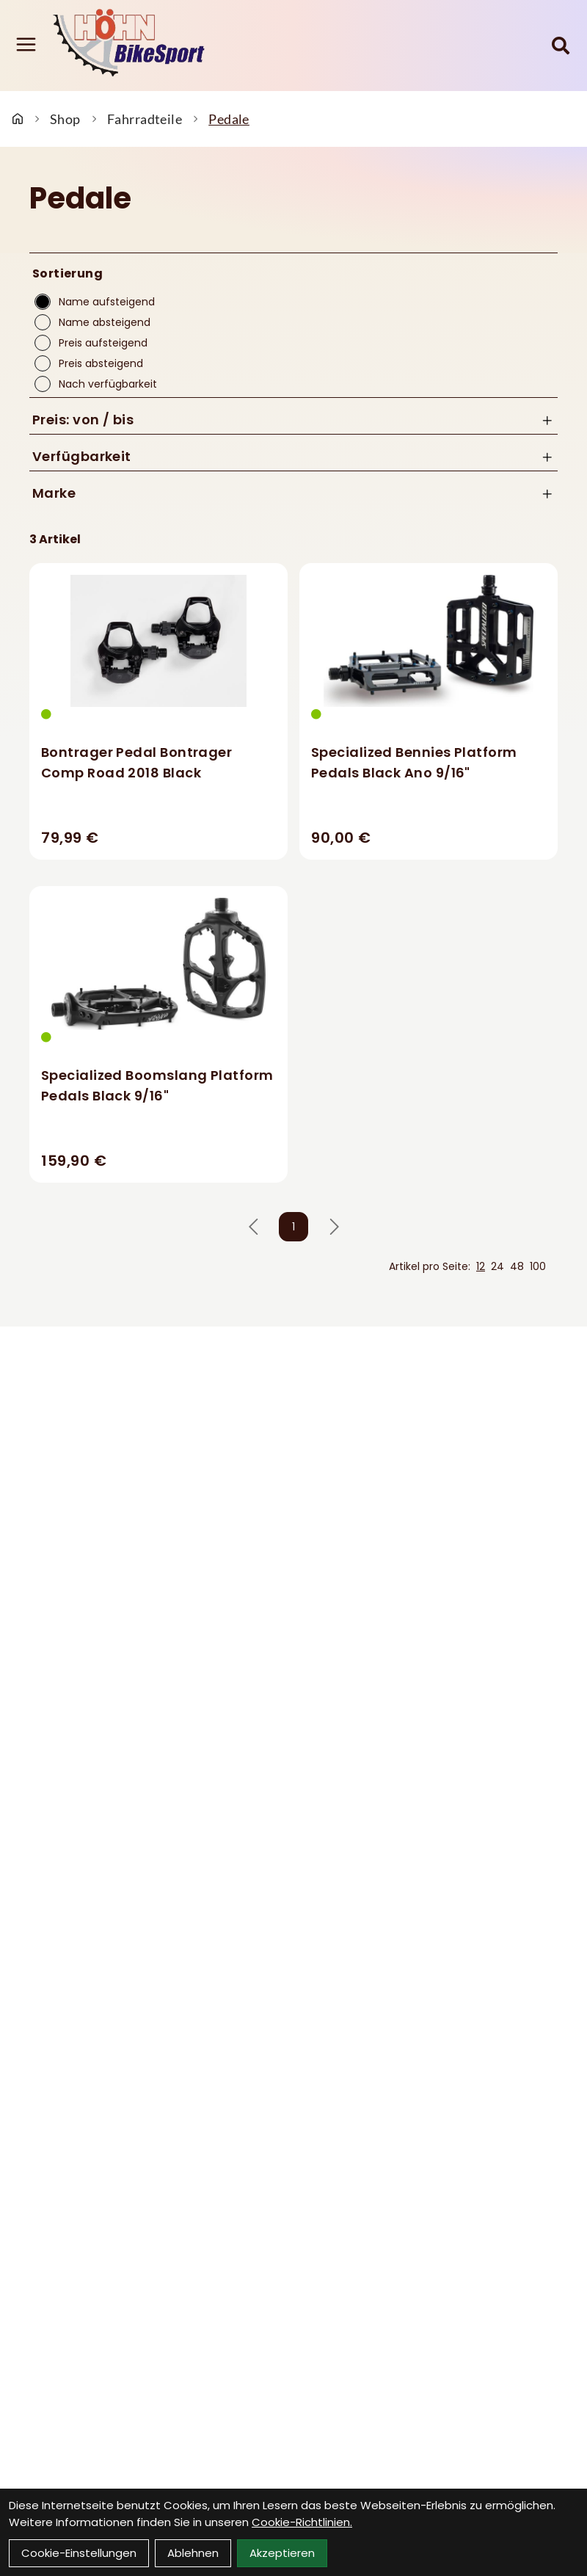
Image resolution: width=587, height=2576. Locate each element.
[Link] (26, 44)
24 (497, 1266)
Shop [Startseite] (65, 119)
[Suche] (560, 45)
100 (538, 1266)
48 (517, 1266)
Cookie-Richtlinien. (302, 2522)
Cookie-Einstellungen (78, 2553)
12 (480, 1266)
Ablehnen (193, 2553)
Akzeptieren (282, 2553)
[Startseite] (17, 119)
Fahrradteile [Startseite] (144, 119)
